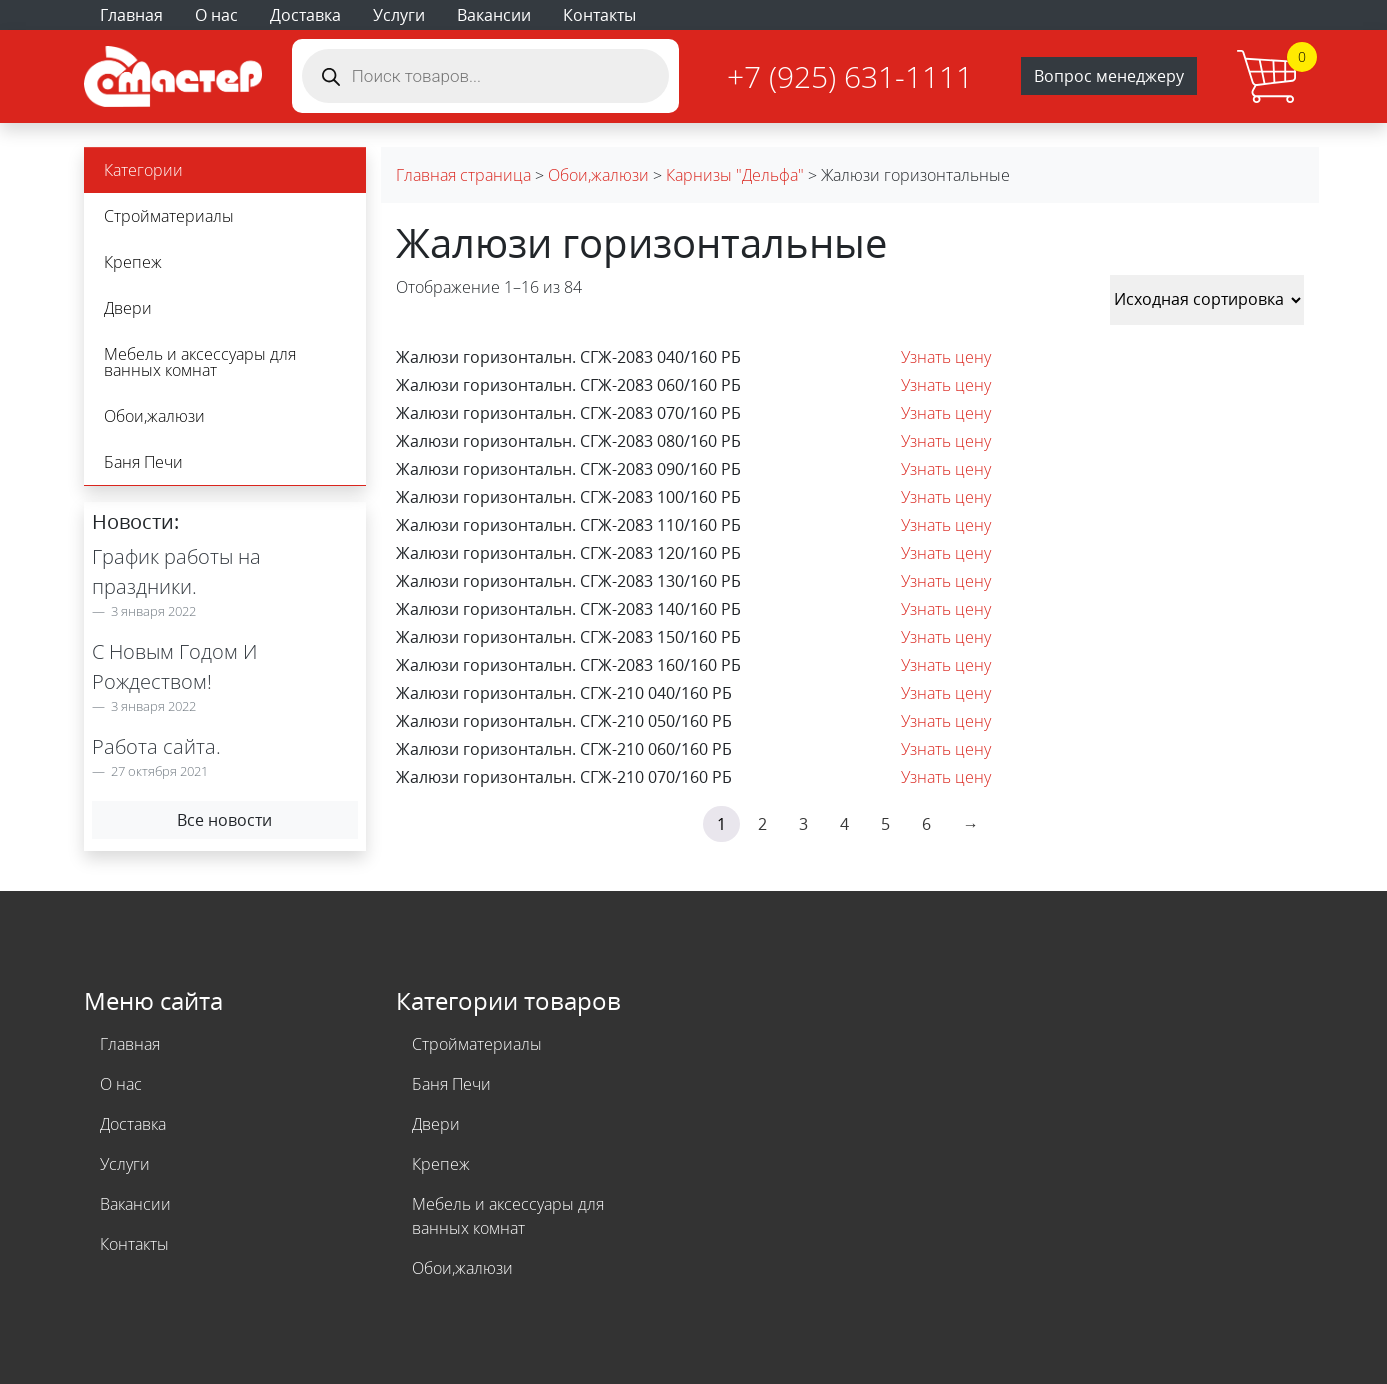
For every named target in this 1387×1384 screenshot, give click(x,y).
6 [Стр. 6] (926, 824)
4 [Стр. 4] (844, 824)
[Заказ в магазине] (1207, 300)
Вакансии (494, 15)
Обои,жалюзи (154, 416)
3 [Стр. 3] (803, 824)
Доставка (305, 15)
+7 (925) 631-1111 (850, 76)
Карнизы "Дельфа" (735, 175)
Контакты (599, 15)
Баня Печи (143, 462)
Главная (131, 15)
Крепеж (133, 262)
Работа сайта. (156, 746)
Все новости (224, 820)
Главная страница (463, 175)
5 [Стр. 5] (885, 824)
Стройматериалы (169, 216)
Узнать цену (946, 357)
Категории (143, 170)
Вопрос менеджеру (1109, 76)
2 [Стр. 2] (762, 824)
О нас (216, 15)
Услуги (399, 15)
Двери (128, 308)
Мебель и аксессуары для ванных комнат (200, 362)
